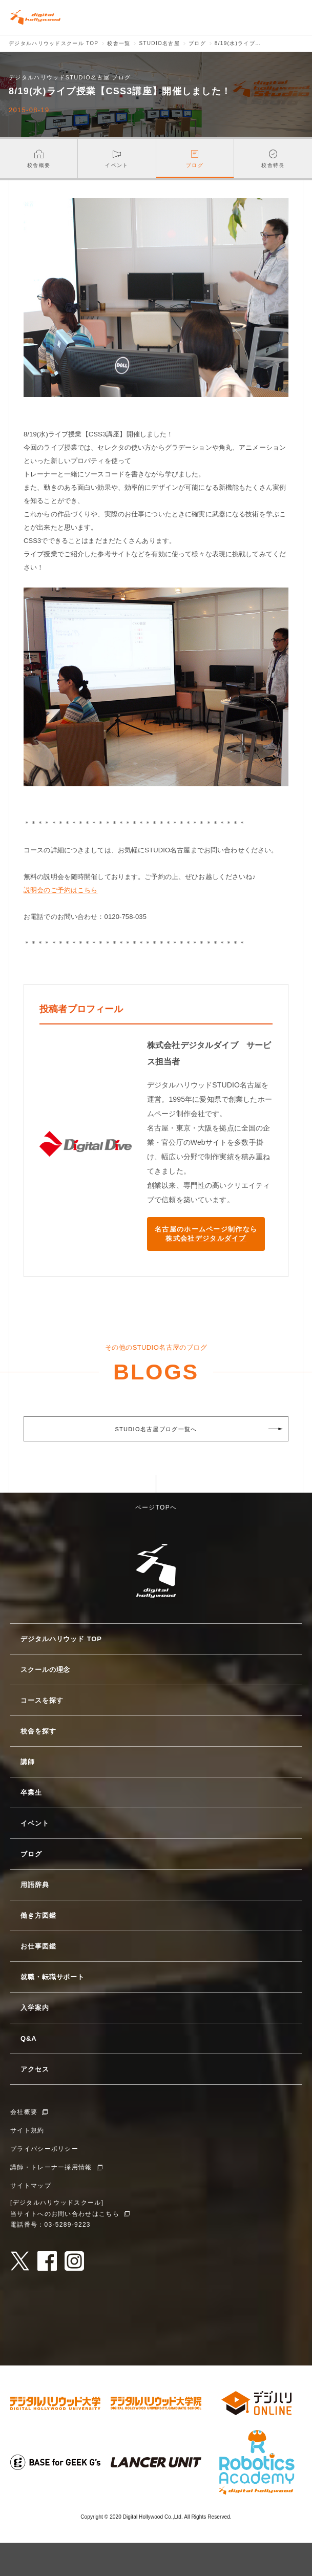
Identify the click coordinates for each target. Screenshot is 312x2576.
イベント (34, 1823)
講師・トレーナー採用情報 (51, 2167)
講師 (27, 1762)
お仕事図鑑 (38, 1946)
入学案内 (34, 2008)
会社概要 (23, 2112)
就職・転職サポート (52, 1977)
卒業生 (31, 1792)
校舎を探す (38, 1731)
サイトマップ (30, 2186)
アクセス (34, 2069)
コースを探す (41, 1700)
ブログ (31, 1854)
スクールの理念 (45, 1669)
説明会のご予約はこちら (60, 890)
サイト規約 (27, 2130)
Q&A (28, 2038)
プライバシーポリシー (44, 2149)
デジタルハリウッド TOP (61, 1639)
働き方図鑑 (38, 1915)
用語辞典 (34, 1885)
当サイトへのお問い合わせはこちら (64, 2214)
